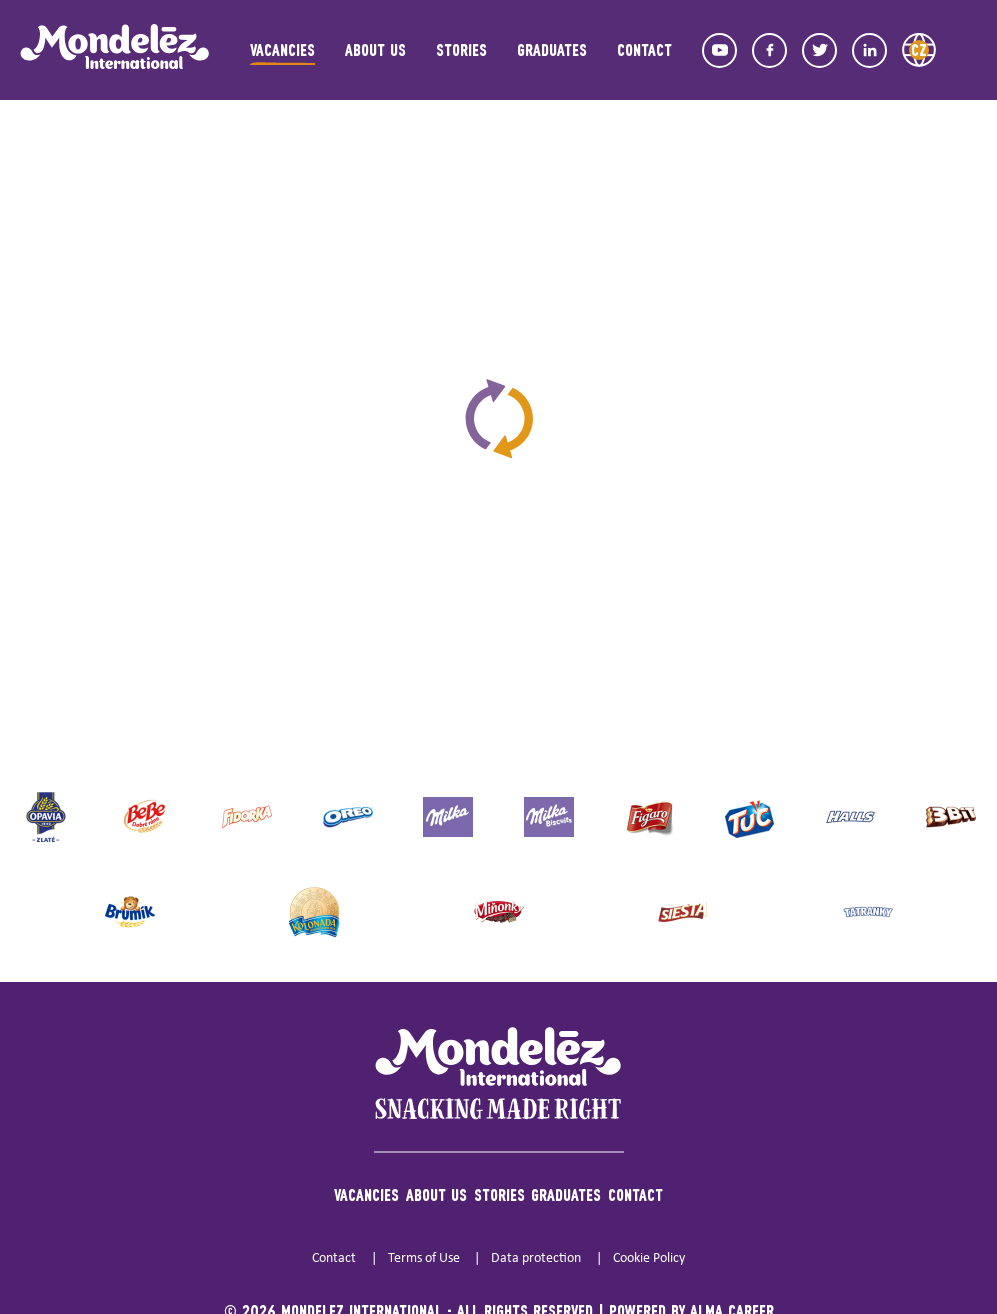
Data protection (536, 1258)
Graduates (552, 49)
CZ (919, 49)
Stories (461, 49)
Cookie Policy (649, 1258)
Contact (644, 49)
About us (375, 49)
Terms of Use (424, 1258)
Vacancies (282, 49)
